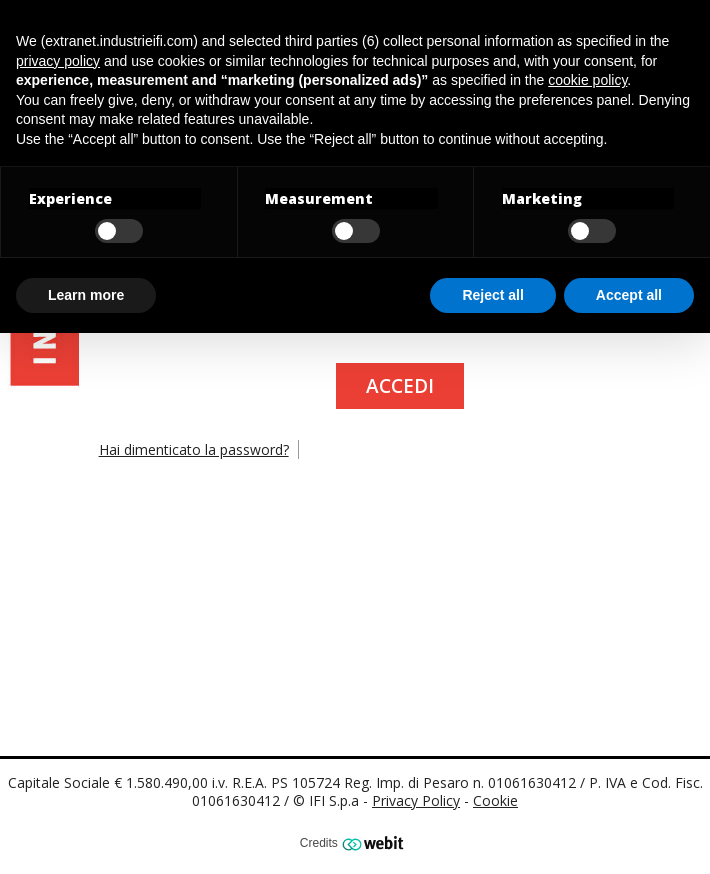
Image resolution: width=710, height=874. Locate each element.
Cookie (495, 800)
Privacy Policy (416, 800)
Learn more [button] (86, 295)
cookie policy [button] (587, 80)
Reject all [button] (492, 295)
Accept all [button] (629, 295)
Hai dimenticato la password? (194, 449)
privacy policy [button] (58, 61)
